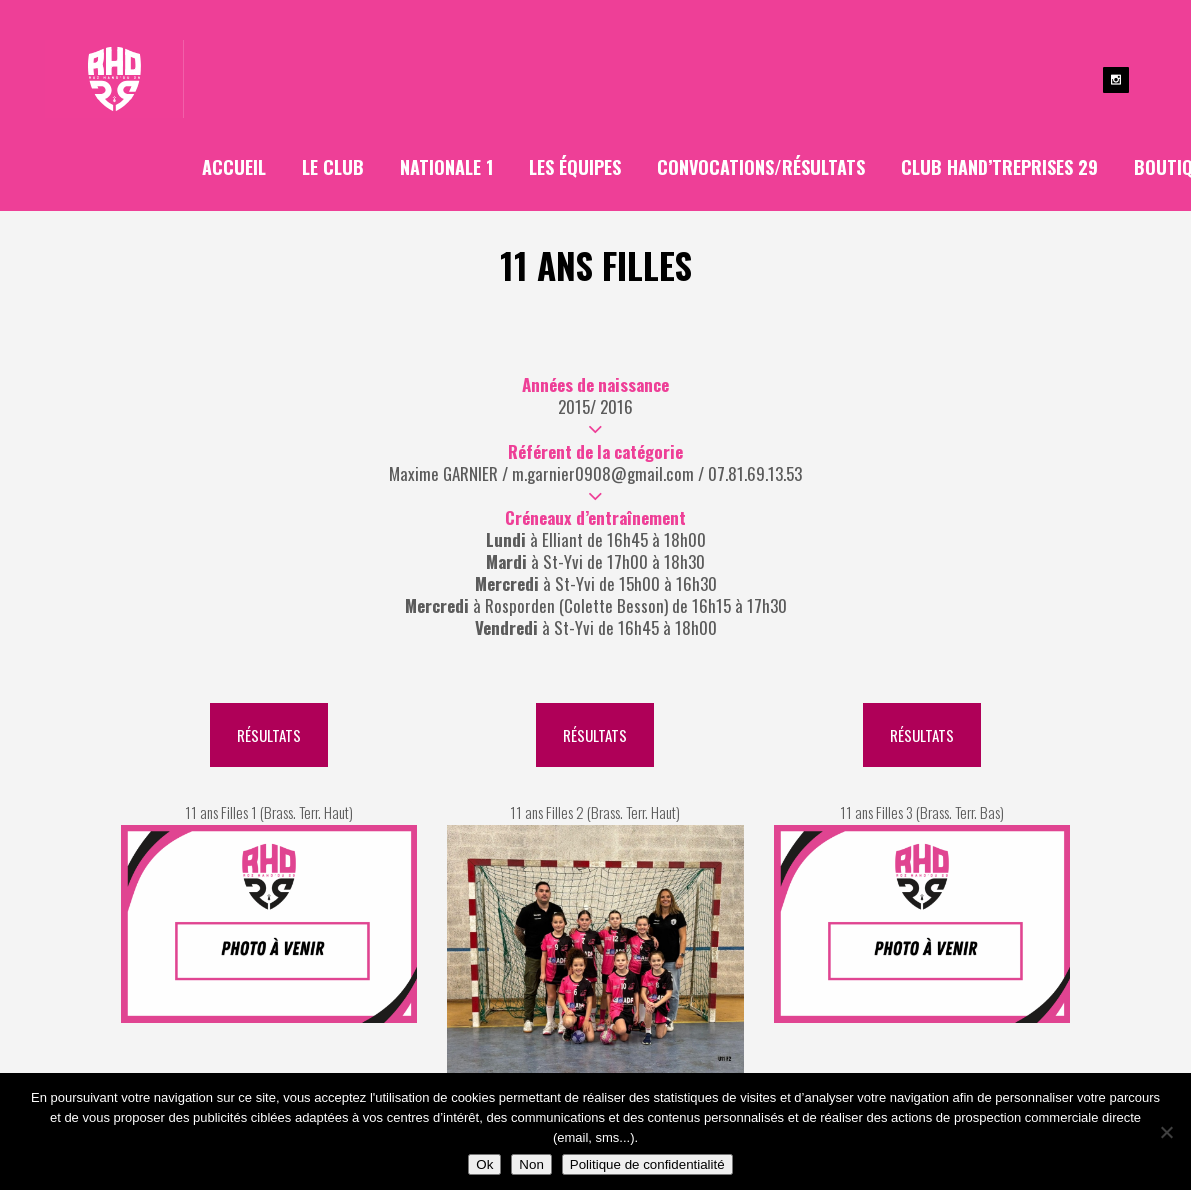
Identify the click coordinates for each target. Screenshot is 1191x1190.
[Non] (1166, 1132)
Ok (484, 1164)
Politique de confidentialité (647, 1164)
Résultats (269, 735)
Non (531, 1164)
